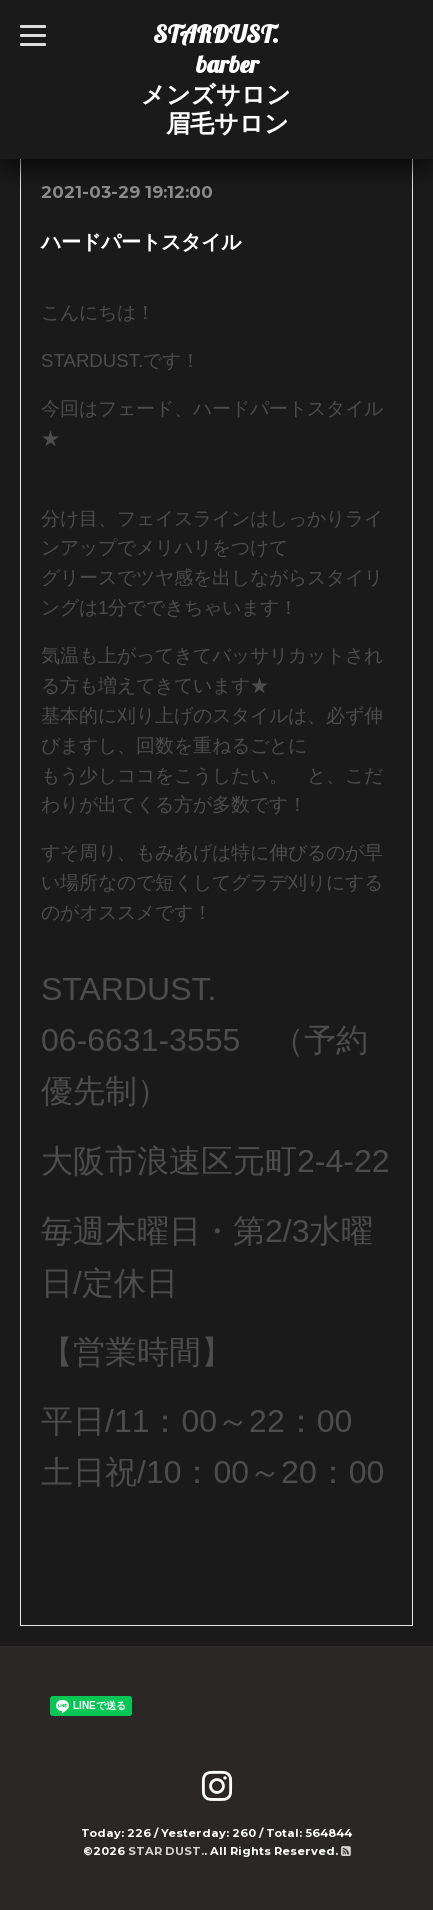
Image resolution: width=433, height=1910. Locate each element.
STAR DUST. (166, 1851)
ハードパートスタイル (141, 242)
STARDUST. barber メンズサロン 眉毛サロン (216, 78)
